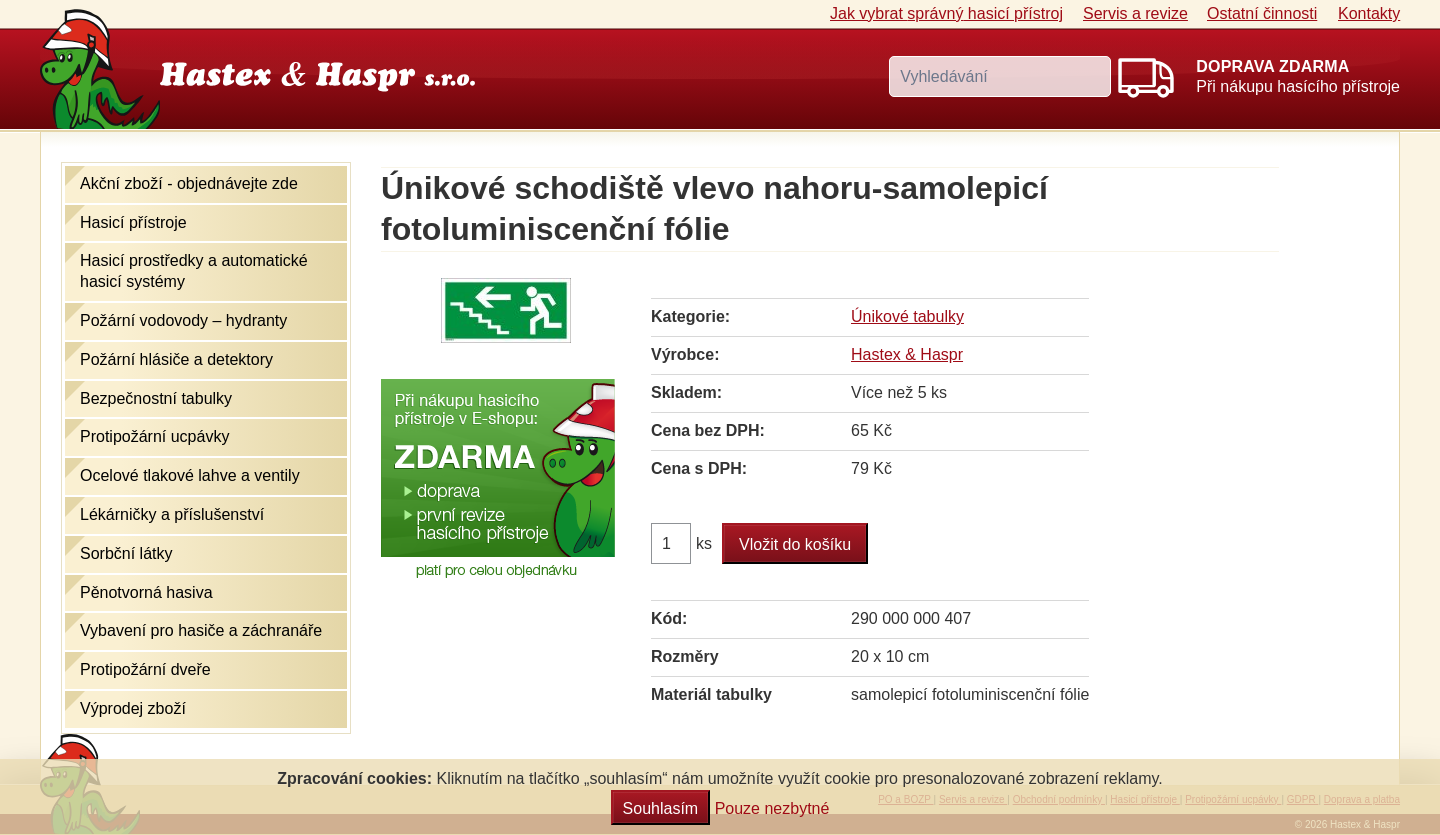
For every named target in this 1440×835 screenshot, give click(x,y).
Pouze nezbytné (772, 808)
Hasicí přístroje (133, 222)
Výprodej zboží (133, 708)
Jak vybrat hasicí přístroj (946, 13)
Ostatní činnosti (1262, 13)
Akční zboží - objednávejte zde (189, 183)
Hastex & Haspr (907, 354)
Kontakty (1369, 13)
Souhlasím (661, 808)
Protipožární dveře (145, 669)
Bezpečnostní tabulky (156, 398)
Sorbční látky (126, 553)
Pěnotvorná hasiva (146, 592)
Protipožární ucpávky (154, 436)
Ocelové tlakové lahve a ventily (190, 475)
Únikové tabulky (907, 316)
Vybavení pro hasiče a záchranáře (201, 630)
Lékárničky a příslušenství (172, 514)
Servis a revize (1135, 13)
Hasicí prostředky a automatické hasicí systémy (194, 271)
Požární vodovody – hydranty (183, 320)
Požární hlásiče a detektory (176, 359)
